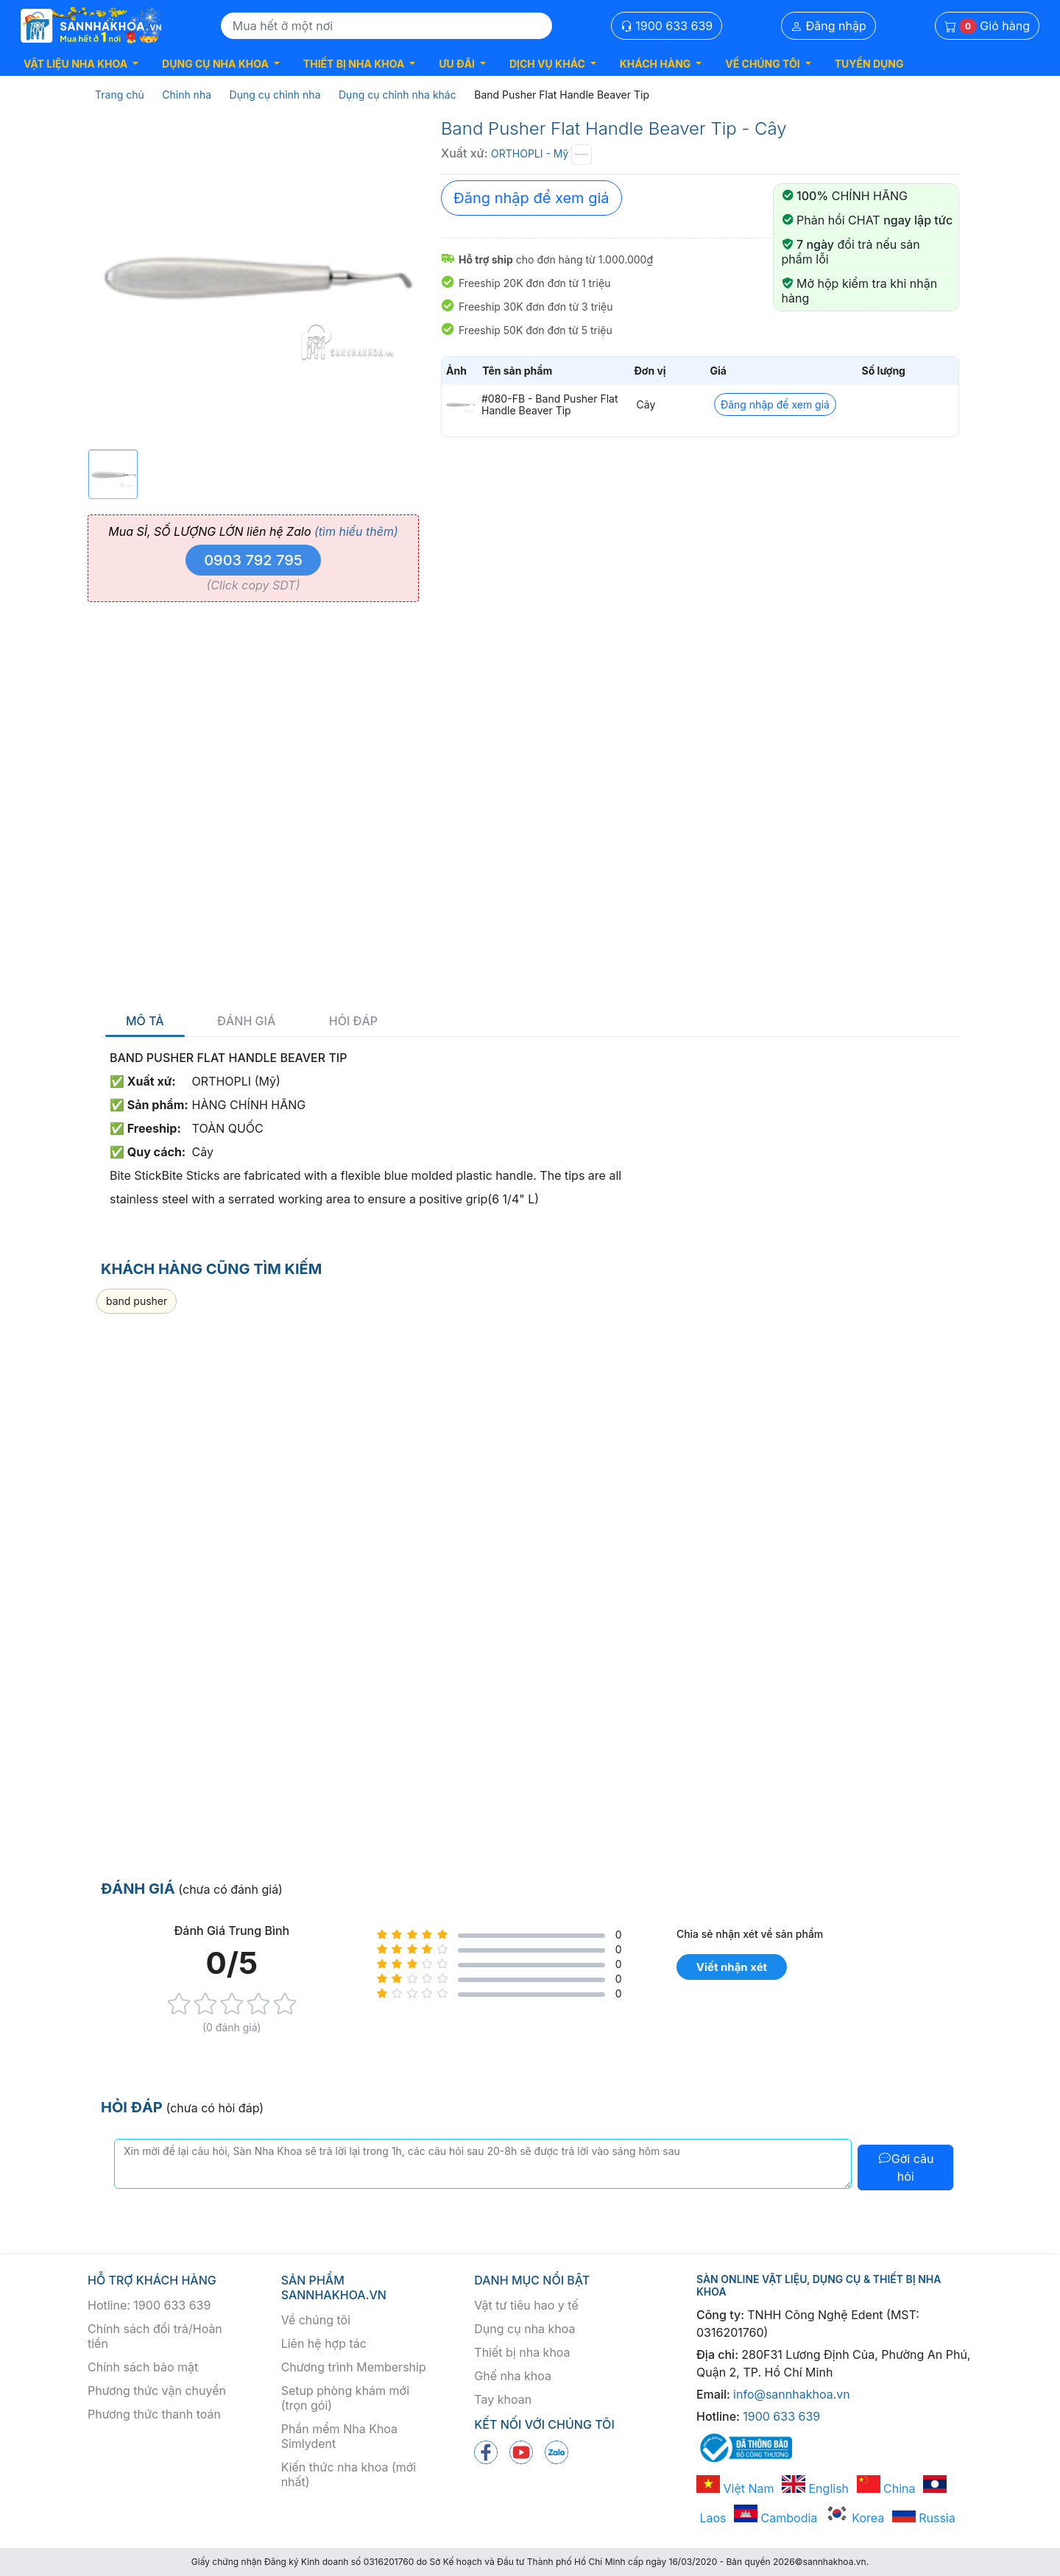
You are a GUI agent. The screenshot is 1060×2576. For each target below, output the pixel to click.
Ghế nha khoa (512, 2375)
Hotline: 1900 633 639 (149, 2305)
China (886, 2488)
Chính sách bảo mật (143, 2367)
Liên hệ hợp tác (324, 2343)
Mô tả (145, 1021)
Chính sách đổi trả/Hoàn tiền (155, 2336)
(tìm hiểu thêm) (356, 531)
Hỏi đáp (353, 1021)
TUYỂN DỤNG (869, 63)
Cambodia (775, 2517)
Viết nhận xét (731, 1967)
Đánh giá (246, 1021)
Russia (923, 2517)
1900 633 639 (667, 25)
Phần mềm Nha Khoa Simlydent (339, 2436)
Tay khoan (502, 2399)
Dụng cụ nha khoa (524, 2328)
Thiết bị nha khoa (522, 2352)
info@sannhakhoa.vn (791, 2394)
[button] (81, 64)
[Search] (386, 26)
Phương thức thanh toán (154, 2414)
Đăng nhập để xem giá (531, 198)
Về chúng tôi (315, 2320)
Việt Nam (735, 2488)
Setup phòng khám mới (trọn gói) (345, 2398)
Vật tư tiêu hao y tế (526, 2305)
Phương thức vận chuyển (157, 2390)
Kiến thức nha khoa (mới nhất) (349, 2474)
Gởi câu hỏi (905, 2167)
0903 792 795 (253, 560)
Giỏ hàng (987, 26)
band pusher (136, 1301)
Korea (854, 2517)
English (815, 2488)
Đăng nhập (828, 25)
